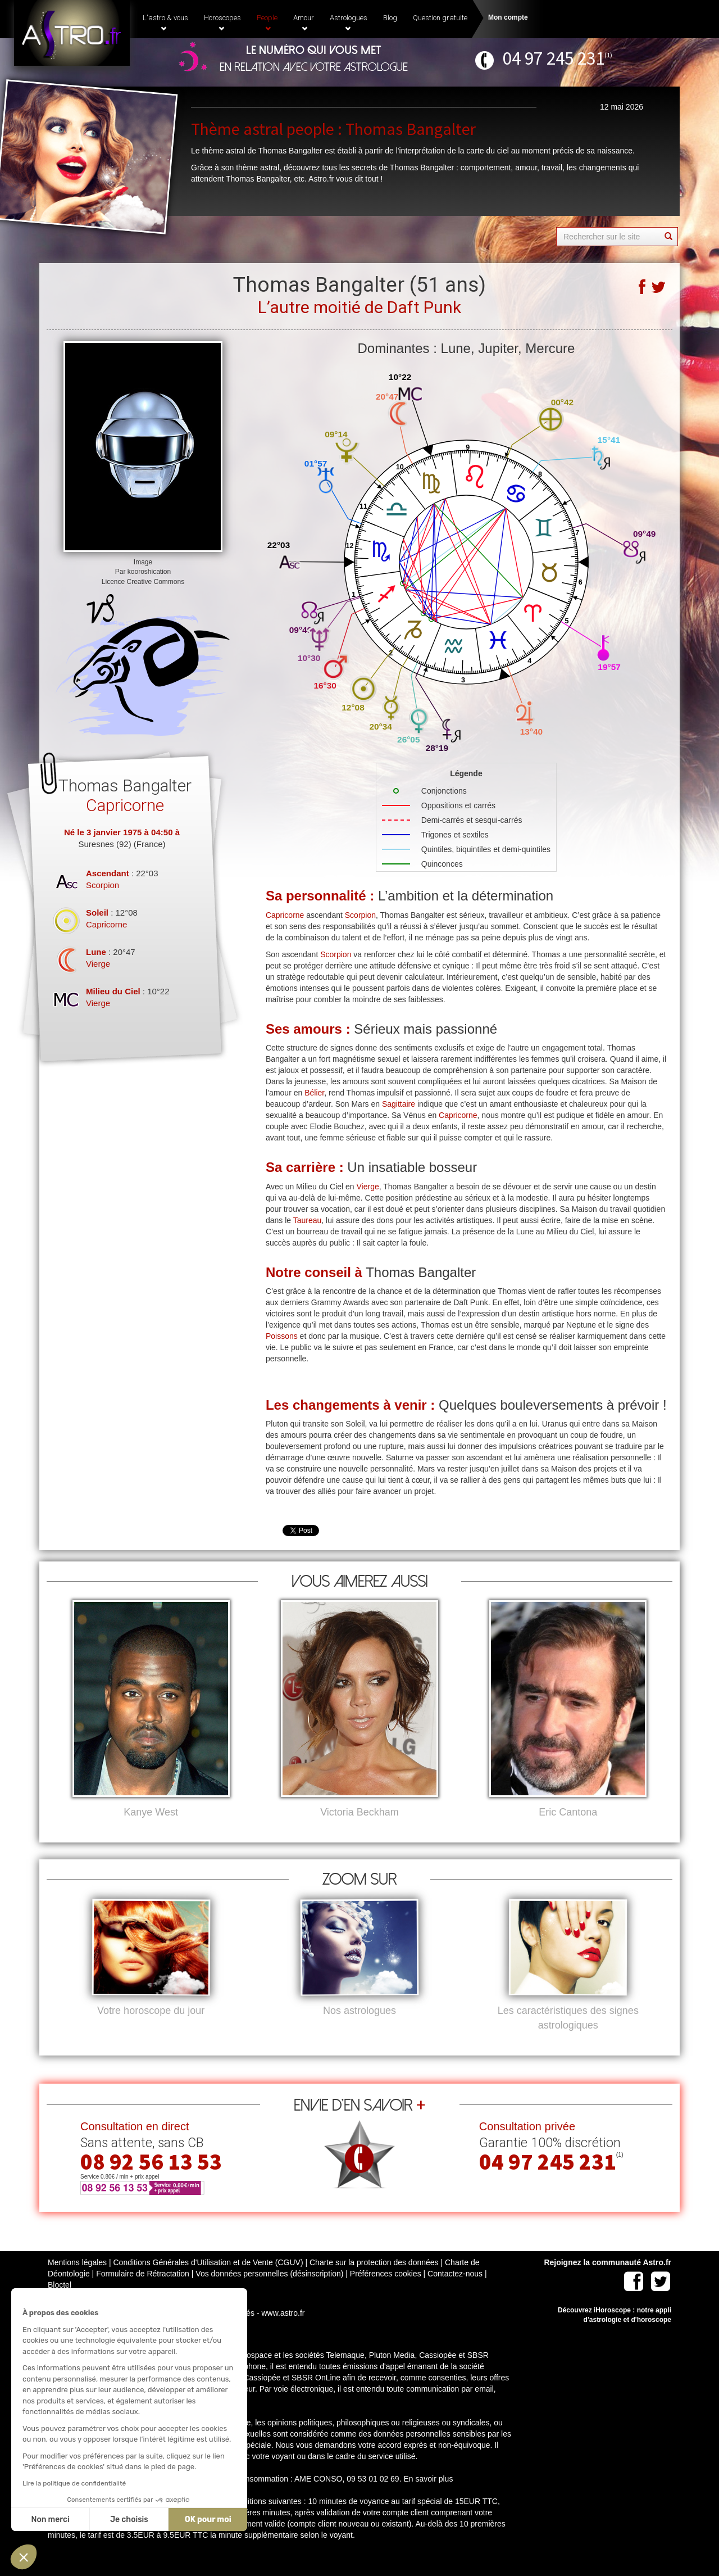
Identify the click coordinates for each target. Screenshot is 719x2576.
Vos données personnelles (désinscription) (269, 2292)
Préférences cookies (385, 2292)
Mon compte (508, 17)
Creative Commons (156, 582)
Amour (303, 22)
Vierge (98, 963)
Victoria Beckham (359, 1812)
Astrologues (348, 22)
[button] (23, 2556)
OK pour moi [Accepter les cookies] (103, 2519)
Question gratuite (440, 17)
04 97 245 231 (553, 58)
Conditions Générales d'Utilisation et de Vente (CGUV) (208, 2280)
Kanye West (151, 1812)
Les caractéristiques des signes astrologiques (568, 2036)
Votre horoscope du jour (150, 2029)
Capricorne (106, 924)
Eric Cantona (568, 1812)
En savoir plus (428, 2497)
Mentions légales (77, 2280)
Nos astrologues (359, 2029)
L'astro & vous (165, 22)
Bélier (314, 1092)
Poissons (282, 1336)
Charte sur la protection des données (374, 2280)
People (267, 22)
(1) (608, 55)
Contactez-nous (455, 2292)
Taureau (307, 1220)
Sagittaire (398, 1103)
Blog (390, 17)
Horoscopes (222, 22)
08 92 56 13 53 (151, 2180)
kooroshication (149, 572)
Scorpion (102, 885)
